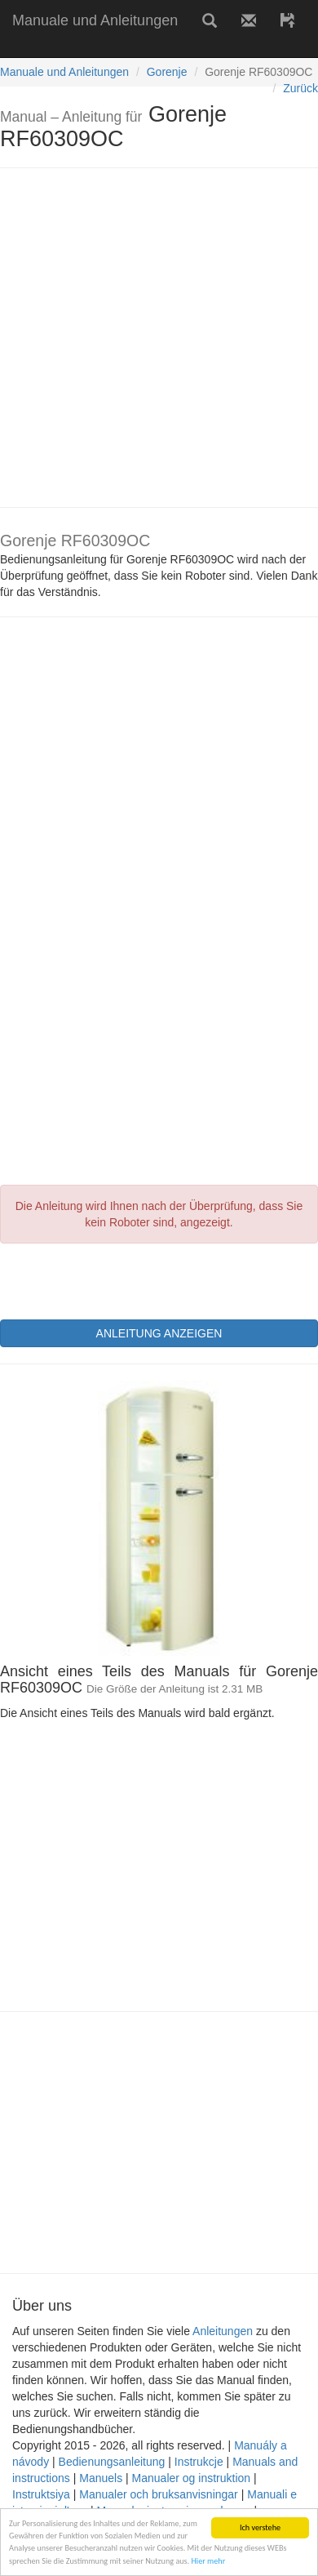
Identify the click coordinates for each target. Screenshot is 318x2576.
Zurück (300, 88)
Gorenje (167, 71)
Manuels (100, 2478)
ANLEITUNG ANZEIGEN (159, 1333)
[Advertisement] (153, 338)
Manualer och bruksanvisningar (158, 2494)
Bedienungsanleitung (112, 2461)
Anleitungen (222, 2331)
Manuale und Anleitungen (95, 20)
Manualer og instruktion (191, 2478)
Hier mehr (208, 2561)
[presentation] (124, 1279)
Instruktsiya (41, 2494)
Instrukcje (198, 2461)
